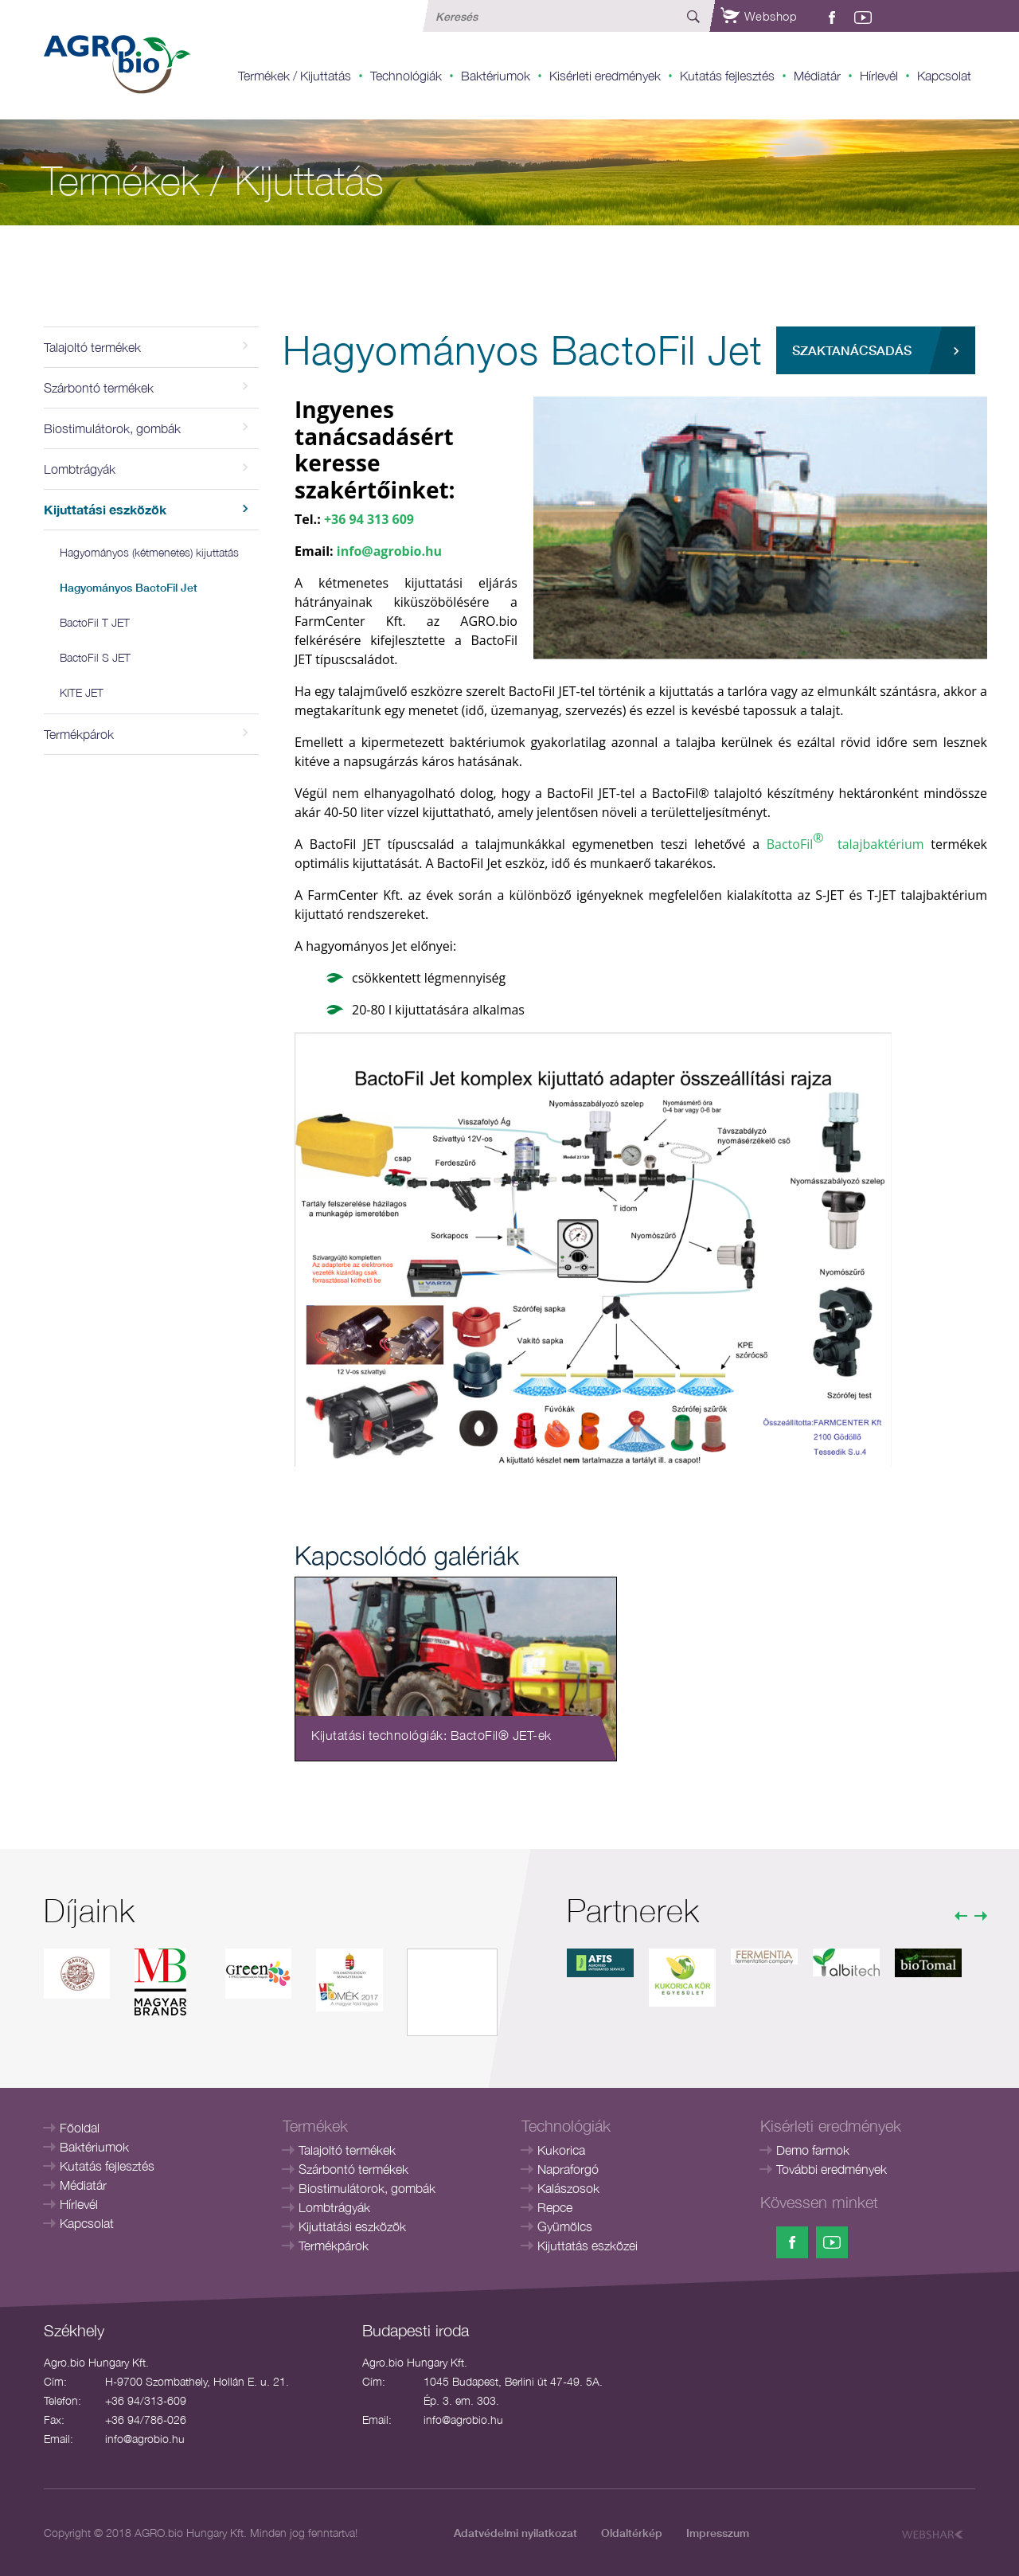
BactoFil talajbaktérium (845, 841)
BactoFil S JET (95, 657)
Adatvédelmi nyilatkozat (515, 2532)
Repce (554, 2207)
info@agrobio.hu (389, 551)
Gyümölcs (564, 2226)
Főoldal (80, 2128)
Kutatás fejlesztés (727, 75)
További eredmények (831, 2169)
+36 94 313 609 (369, 519)
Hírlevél (879, 75)
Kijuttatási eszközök (352, 2226)
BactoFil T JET (95, 622)
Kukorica (561, 2150)
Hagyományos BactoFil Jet (128, 587)
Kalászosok (568, 2188)
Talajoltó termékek (347, 2150)
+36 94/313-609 (145, 2400)
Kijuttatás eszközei (587, 2245)
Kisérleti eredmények (605, 75)
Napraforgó (568, 2169)
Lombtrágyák (334, 2207)
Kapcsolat (944, 75)
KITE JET (81, 692)
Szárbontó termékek (353, 2169)
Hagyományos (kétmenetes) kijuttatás (149, 552)
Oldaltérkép (631, 2532)
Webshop (758, 16)
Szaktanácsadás (852, 350)
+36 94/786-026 (145, 2419)
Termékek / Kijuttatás (294, 75)
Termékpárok (334, 2245)
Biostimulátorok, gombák (367, 2188)
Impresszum (717, 2532)
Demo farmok (812, 2150)
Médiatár (817, 75)
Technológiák (406, 75)
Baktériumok (495, 75)
